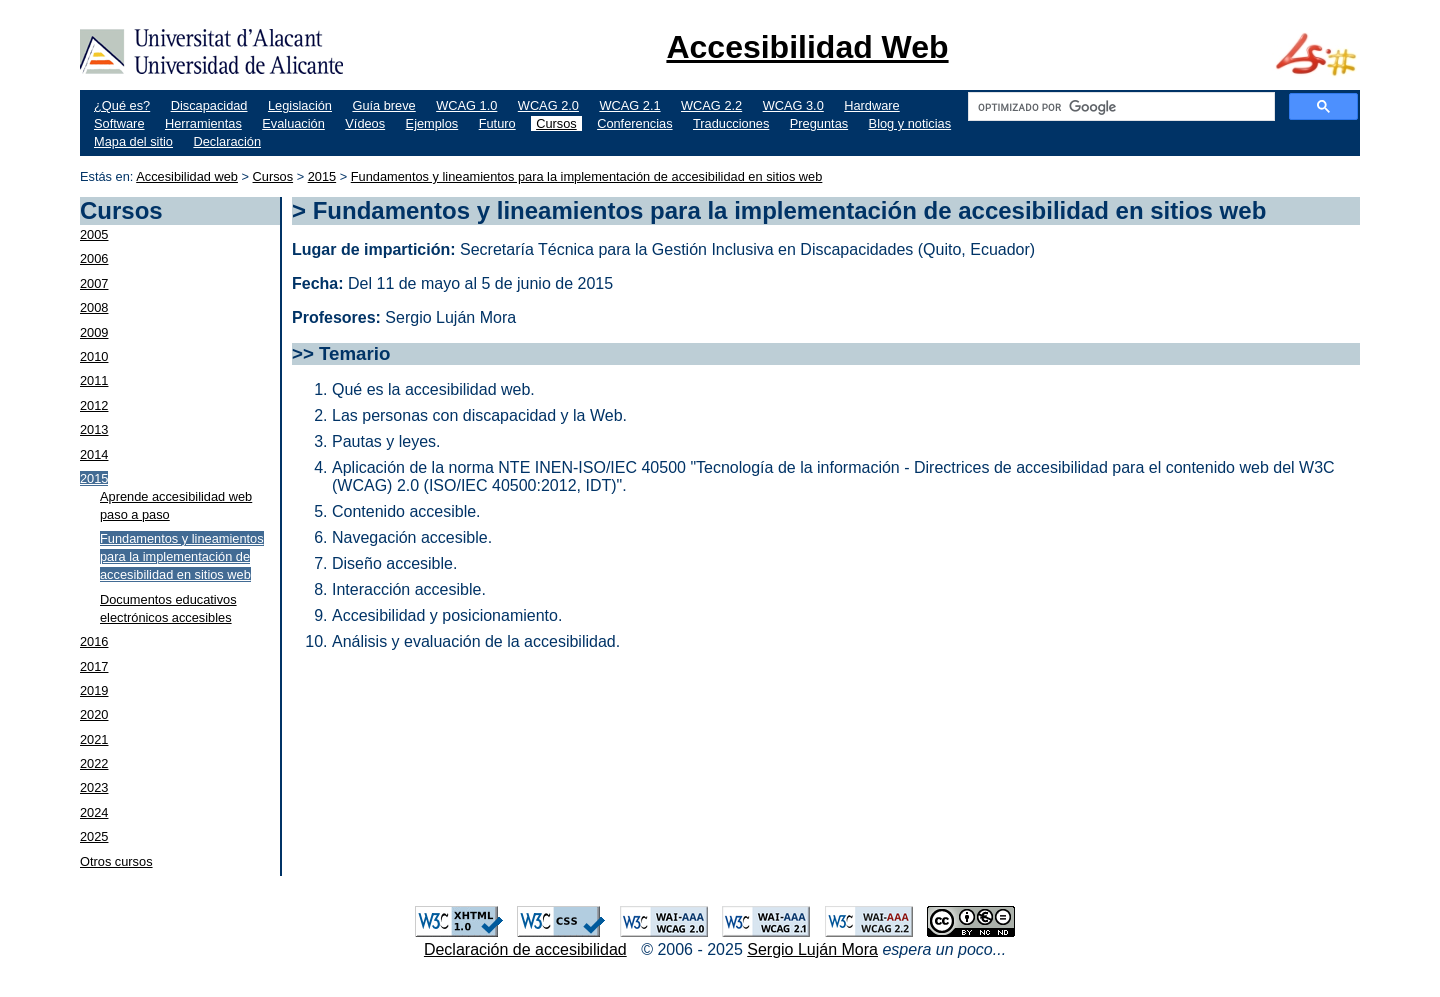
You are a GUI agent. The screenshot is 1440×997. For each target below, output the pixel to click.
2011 (94, 380)
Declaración (227, 141)
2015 (322, 176)
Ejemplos (432, 123)
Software (119, 123)
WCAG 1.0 (466, 105)
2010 (94, 356)
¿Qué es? (122, 105)
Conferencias (634, 123)
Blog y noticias (910, 123)
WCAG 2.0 (548, 105)
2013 (94, 429)
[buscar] (1119, 107)
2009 (94, 332)
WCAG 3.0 (793, 105)
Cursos (556, 123)
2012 (94, 405)
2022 (94, 763)
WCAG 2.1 (629, 105)
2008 (94, 307)
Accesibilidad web (187, 176)
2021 (94, 739)
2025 (94, 836)
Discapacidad (209, 105)
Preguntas (819, 123)
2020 (94, 714)
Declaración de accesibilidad (525, 949)
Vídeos (365, 123)
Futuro (497, 123)
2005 (94, 234)
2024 (94, 812)
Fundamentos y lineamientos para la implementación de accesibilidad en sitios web (587, 176)
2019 (94, 690)
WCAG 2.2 (711, 105)
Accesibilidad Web (807, 47)
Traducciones (731, 123)
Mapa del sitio (133, 141)
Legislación (300, 105)
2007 (94, 283)
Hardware (871, 105)
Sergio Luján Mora (812, 949)
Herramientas (203, 123)
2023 (94, 787)
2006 (94, 258)
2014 (94, 454)
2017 (94, 666)
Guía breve (383, 105)
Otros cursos (116, 861)
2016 (94, 641)
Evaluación (293, 123)
